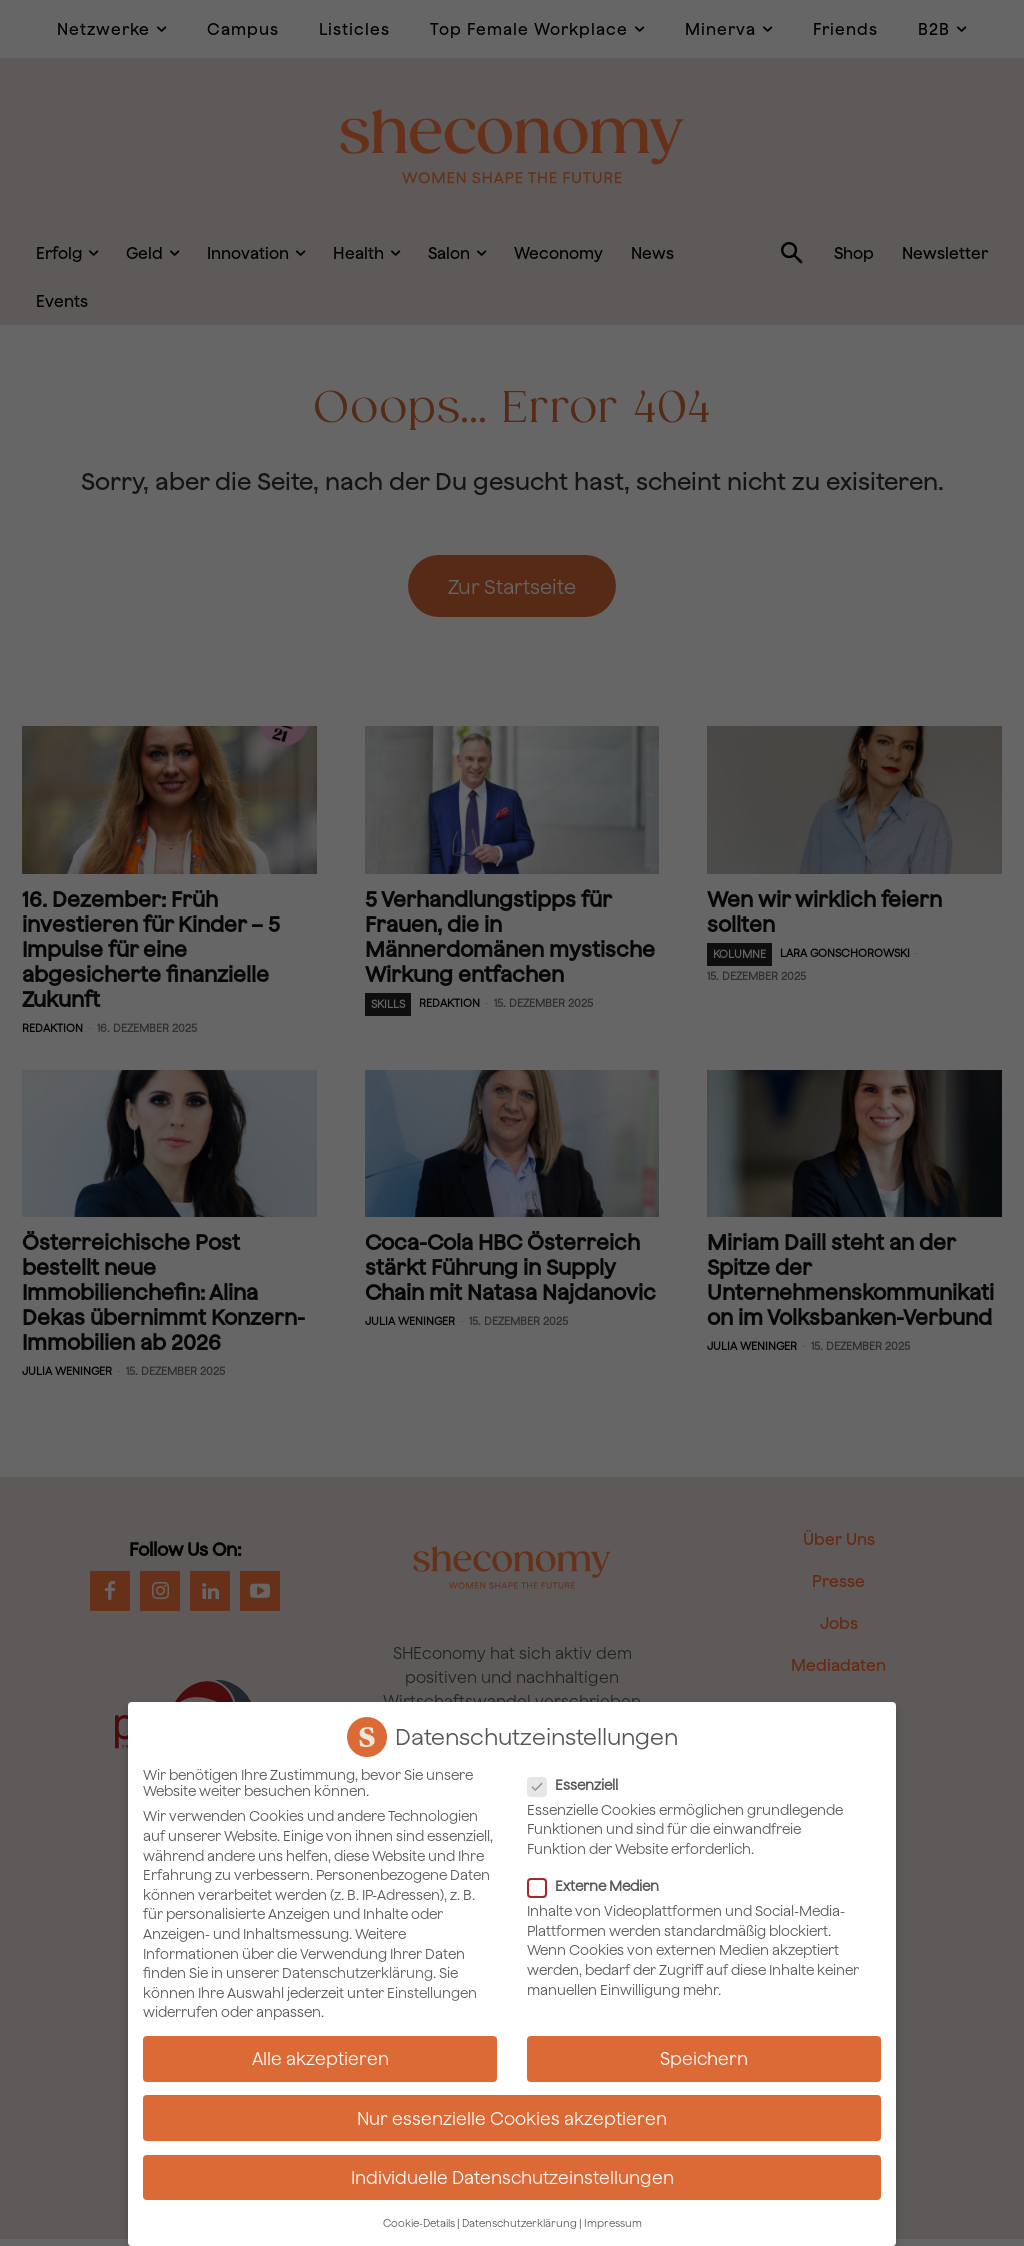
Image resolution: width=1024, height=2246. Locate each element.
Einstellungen (432, 1992)
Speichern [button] (704, 2058)
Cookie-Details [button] (419, 2223)
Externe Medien (599, 1886)
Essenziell (579, 1784)
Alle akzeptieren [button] (320, 2058)
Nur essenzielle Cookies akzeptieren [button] (512, 2117)
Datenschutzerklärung (357, 1973)
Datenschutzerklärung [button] (519, 2223)
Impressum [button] (613, 2223)
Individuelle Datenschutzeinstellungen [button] (512, 2176)
